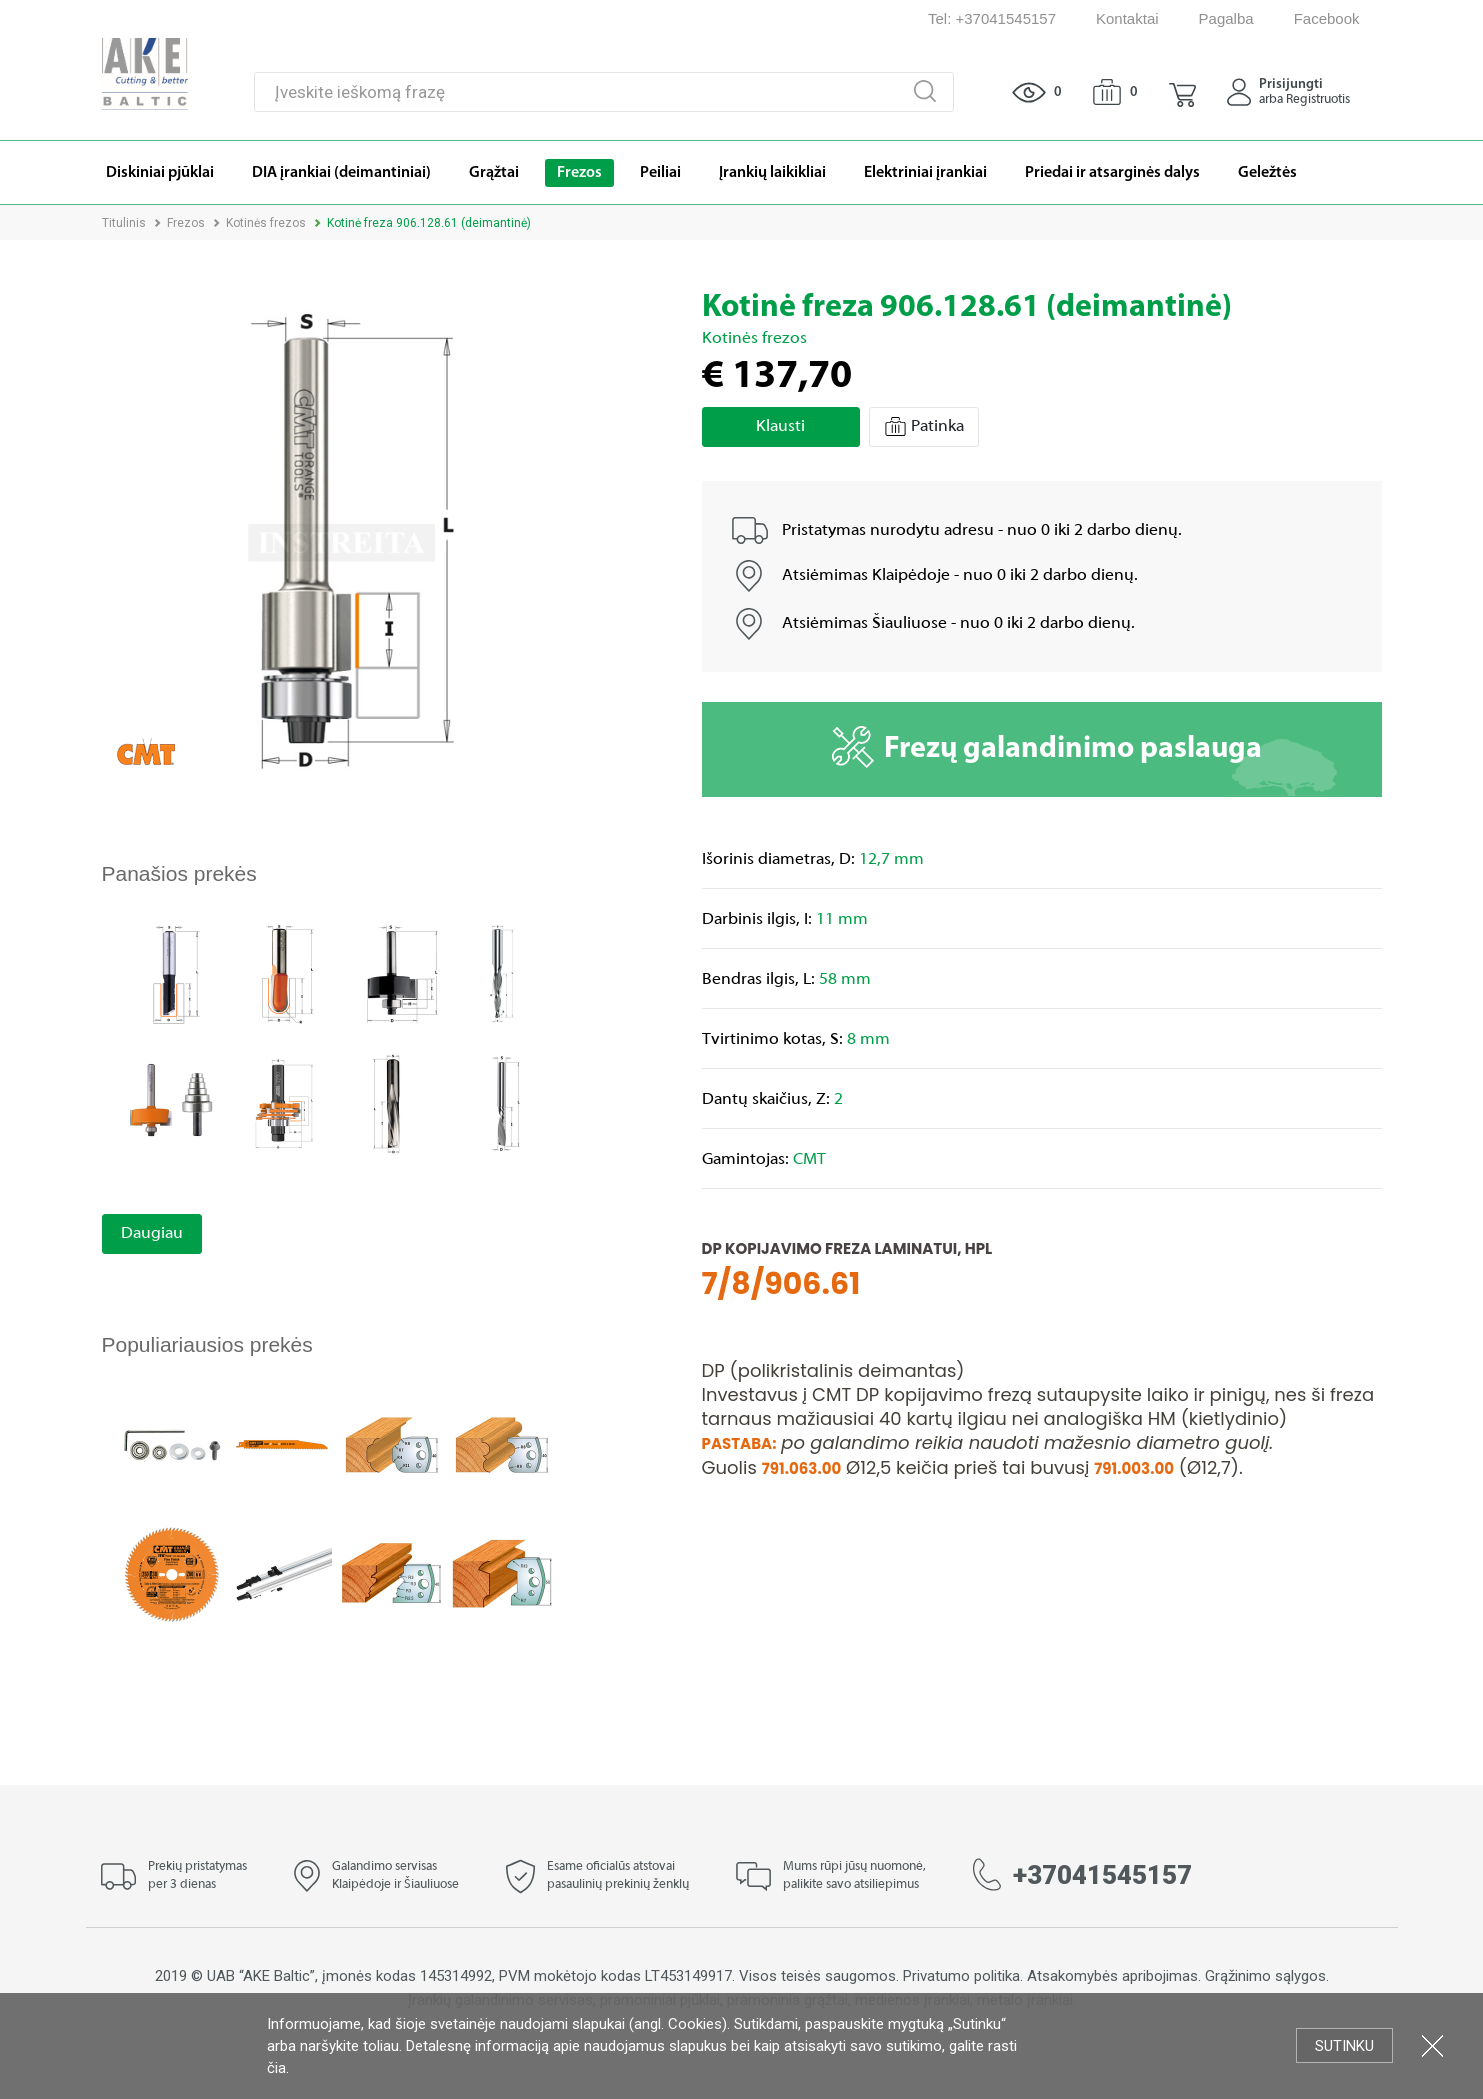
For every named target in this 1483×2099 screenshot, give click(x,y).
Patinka (924, 426)
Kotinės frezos (266, 223)
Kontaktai (1127, 18)
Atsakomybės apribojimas (1112, 1976)
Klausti (780, 427)
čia (276, 2068)
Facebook (1327, 18)
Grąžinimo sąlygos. (1267, 1976)
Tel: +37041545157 (992, 18)
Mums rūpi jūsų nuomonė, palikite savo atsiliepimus (854, 1876)
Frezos (186, 223)
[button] (1182, 92)
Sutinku (1344, 2046)
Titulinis (124, 223)
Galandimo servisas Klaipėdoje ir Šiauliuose (395, 1876)
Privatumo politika (961, 1976)
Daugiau (152, 1234)
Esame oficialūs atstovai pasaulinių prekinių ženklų (618, 1876)
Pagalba (1226, 18)
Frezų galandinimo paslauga (1047, 747)
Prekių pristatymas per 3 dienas (197, 1876)
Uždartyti (1432, 2045)
